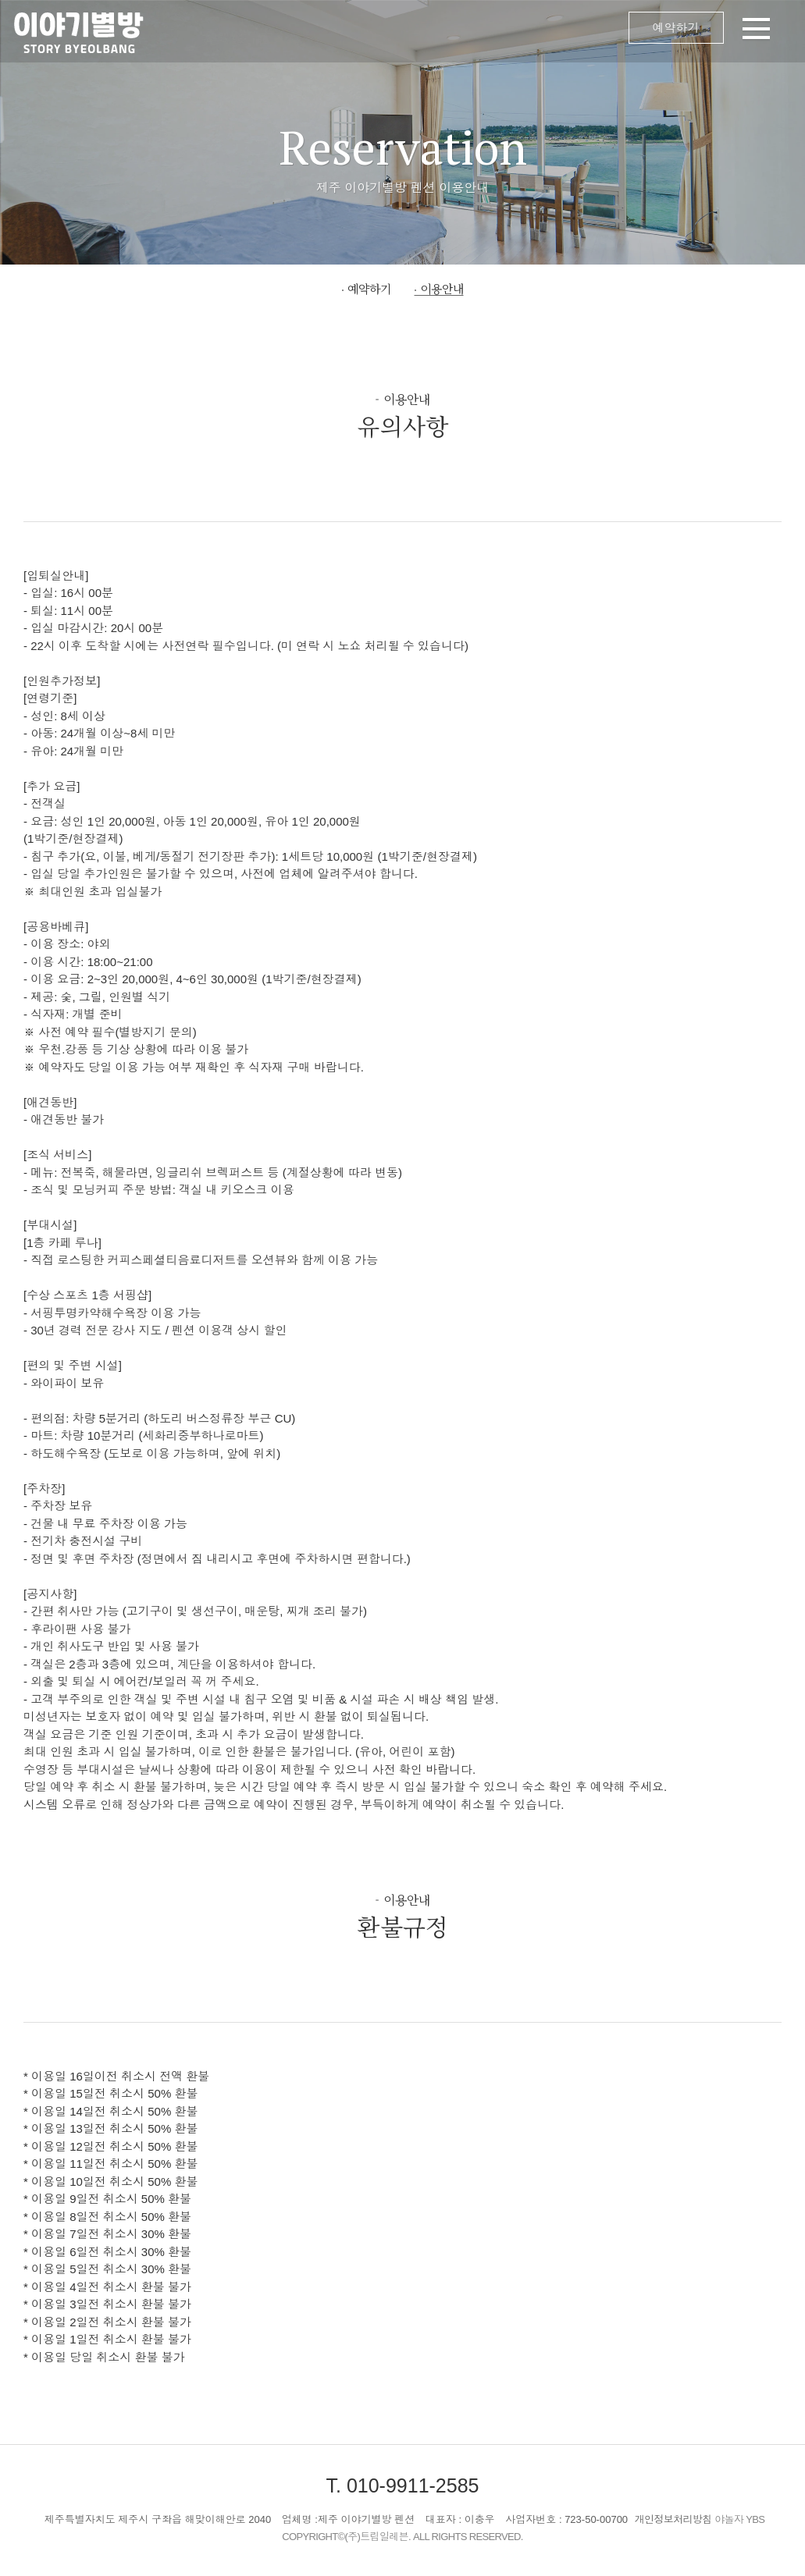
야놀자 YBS (739, 2519)
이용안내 (442, 288)
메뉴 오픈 (480, 31)
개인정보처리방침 (673, 2519)
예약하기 (676, 27)
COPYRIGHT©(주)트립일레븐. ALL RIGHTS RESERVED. (402, 2536)
